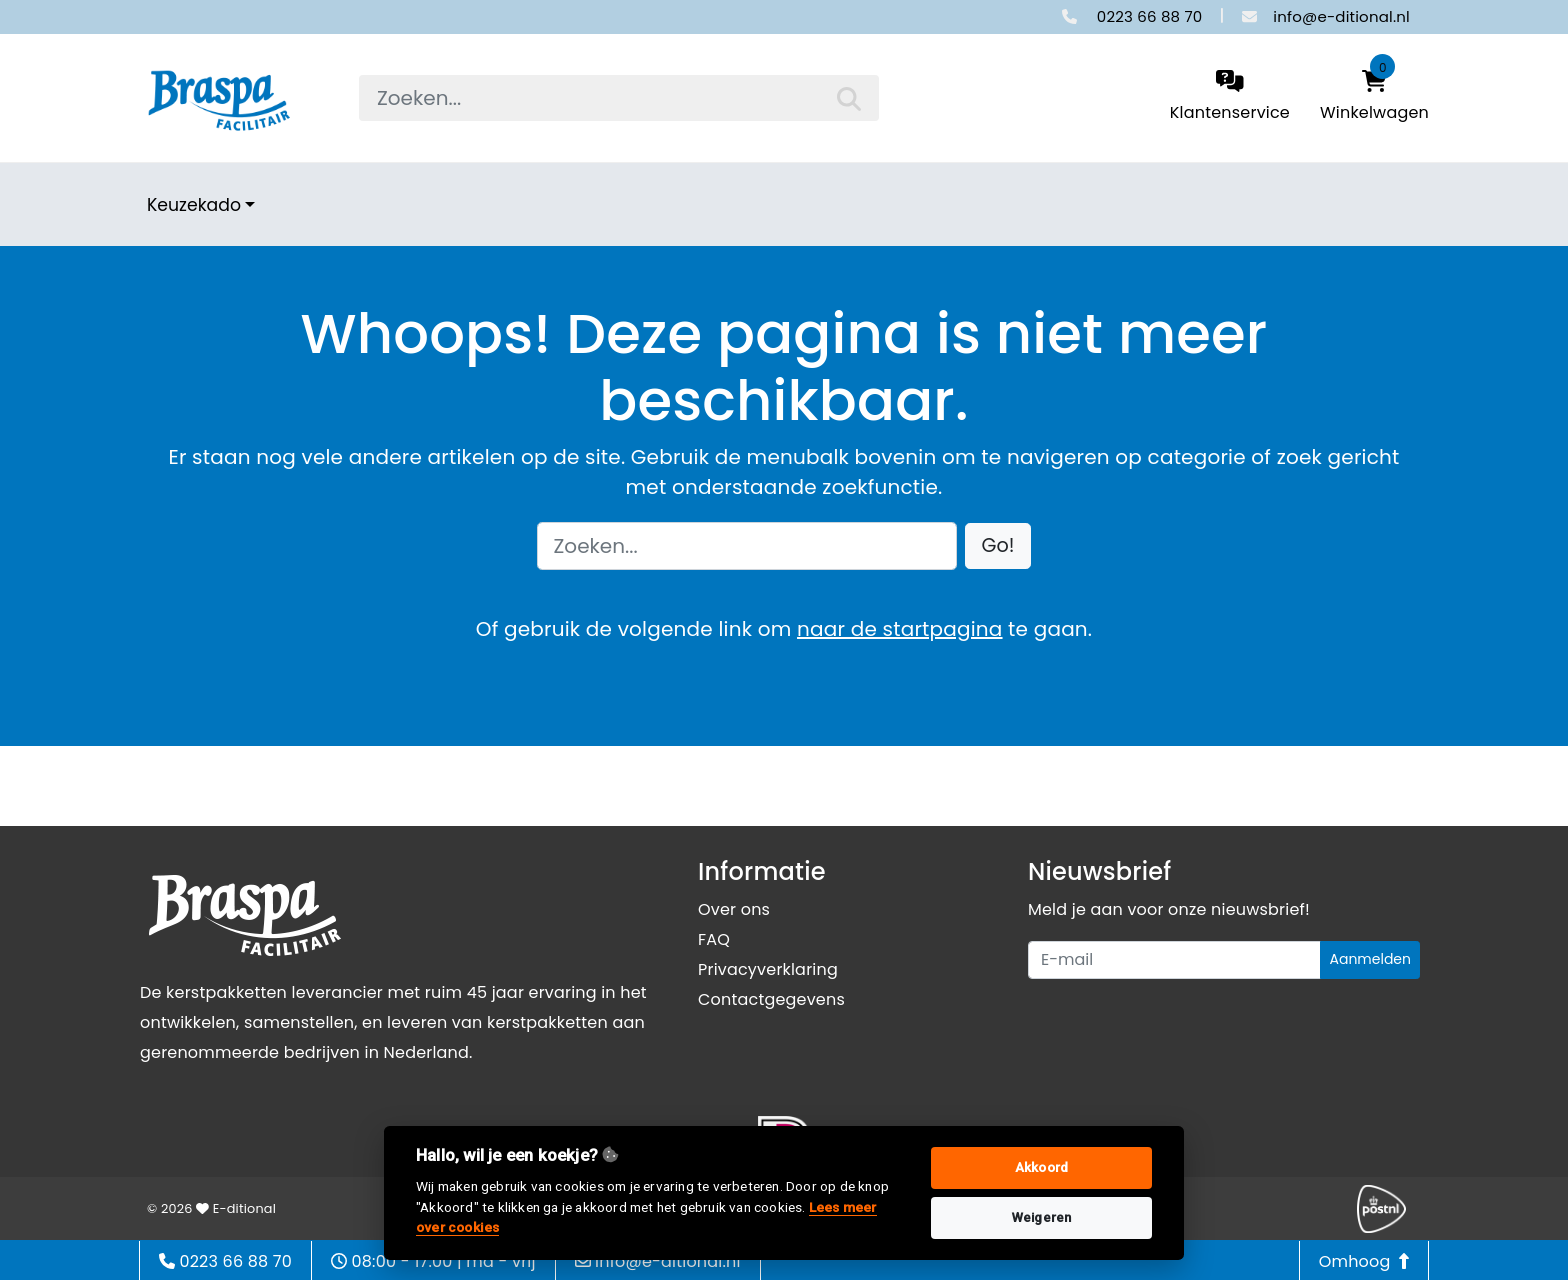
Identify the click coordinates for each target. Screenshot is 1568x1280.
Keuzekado (194, 205)
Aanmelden (1370, 959)
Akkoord (1041, 1167)
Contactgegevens (771, 999)
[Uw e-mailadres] (1174, 960)
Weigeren (1042, 1217)
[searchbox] (619, 98)
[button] (998, 546)
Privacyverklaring (768, 969)
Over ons (734, 909)
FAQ (714, 939)
